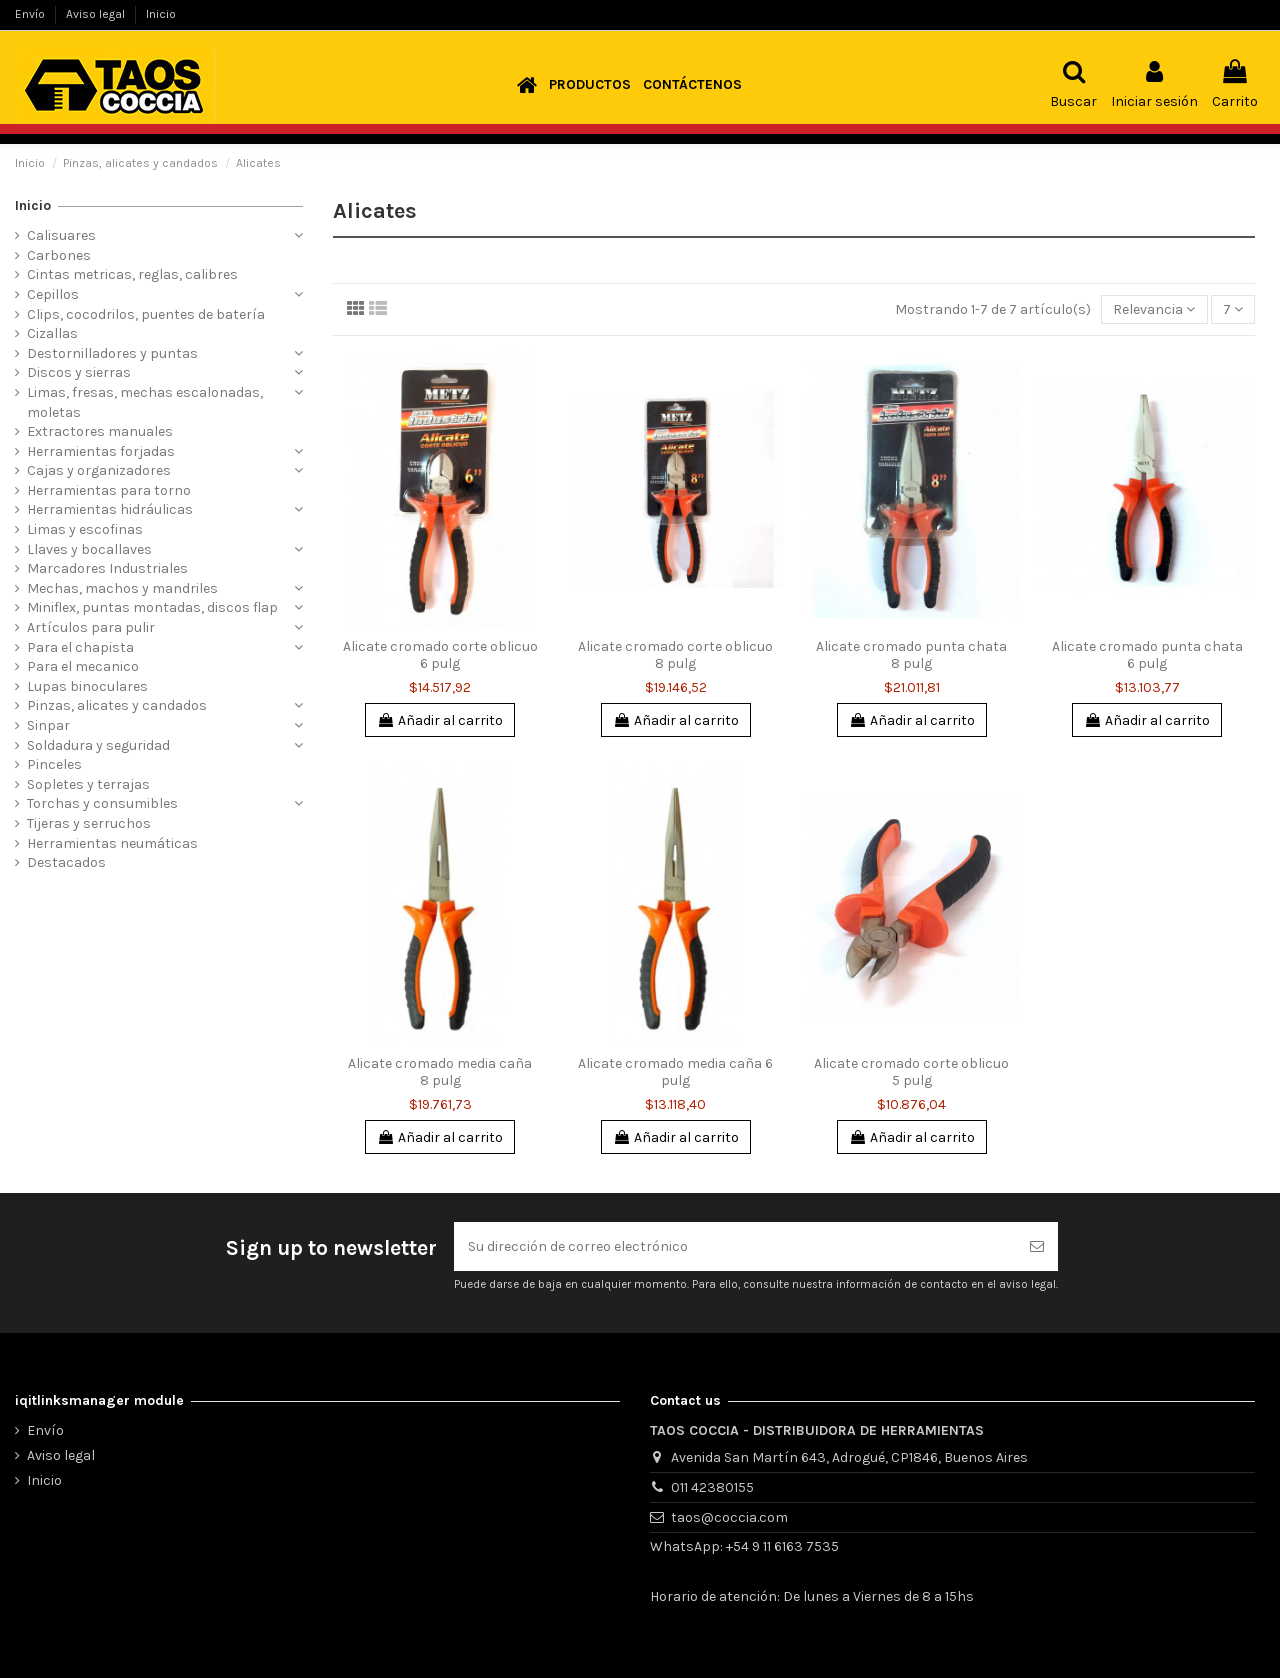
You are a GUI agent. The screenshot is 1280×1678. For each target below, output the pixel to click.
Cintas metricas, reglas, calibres (132, 274)
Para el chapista (80, 647)
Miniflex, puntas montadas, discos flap (152, 607)
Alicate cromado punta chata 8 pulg (911, 655)
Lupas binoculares (87, 686)
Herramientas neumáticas (112, 843)
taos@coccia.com (729, 1517)
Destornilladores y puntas (112, 353)
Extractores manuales (100, 431)
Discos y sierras (79, 372)
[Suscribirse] (1037, 1246)
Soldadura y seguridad (98, 745)
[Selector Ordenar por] (1154, 309)
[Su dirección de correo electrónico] (735, 1246)
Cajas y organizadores (99, 470)
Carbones (59, 255)
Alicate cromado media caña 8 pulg (440, 1072)
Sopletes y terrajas (88, 784)
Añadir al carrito (440, 720)
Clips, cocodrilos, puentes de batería (146, 314)
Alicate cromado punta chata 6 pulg (1147, 655)
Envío (31, 14)
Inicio (161, 14)
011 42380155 (712, 1487)
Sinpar (48, 725)
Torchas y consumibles (102, 803)
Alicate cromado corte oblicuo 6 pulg (440, 655)
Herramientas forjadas (101, 451)
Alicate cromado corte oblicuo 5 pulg (911, 1072)
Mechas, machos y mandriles (122, 588)
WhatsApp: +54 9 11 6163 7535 (744, 1546)
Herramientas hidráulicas (110, 509)
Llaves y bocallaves (89, 549)
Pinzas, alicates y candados (117, 705)
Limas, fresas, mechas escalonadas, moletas (145, 402)
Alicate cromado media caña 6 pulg (675, 1072)
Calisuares (61, 235)
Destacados (66, 862)
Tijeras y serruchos (89, 823)
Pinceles (54, 764)
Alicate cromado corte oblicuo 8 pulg (675, 655)
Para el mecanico (83, 666)
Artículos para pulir (91, 627)
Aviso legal (97, 14)
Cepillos (53, 294)
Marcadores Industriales (107, 568)
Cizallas (52, 333)
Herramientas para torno (109, 490)
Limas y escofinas (85, 529)
